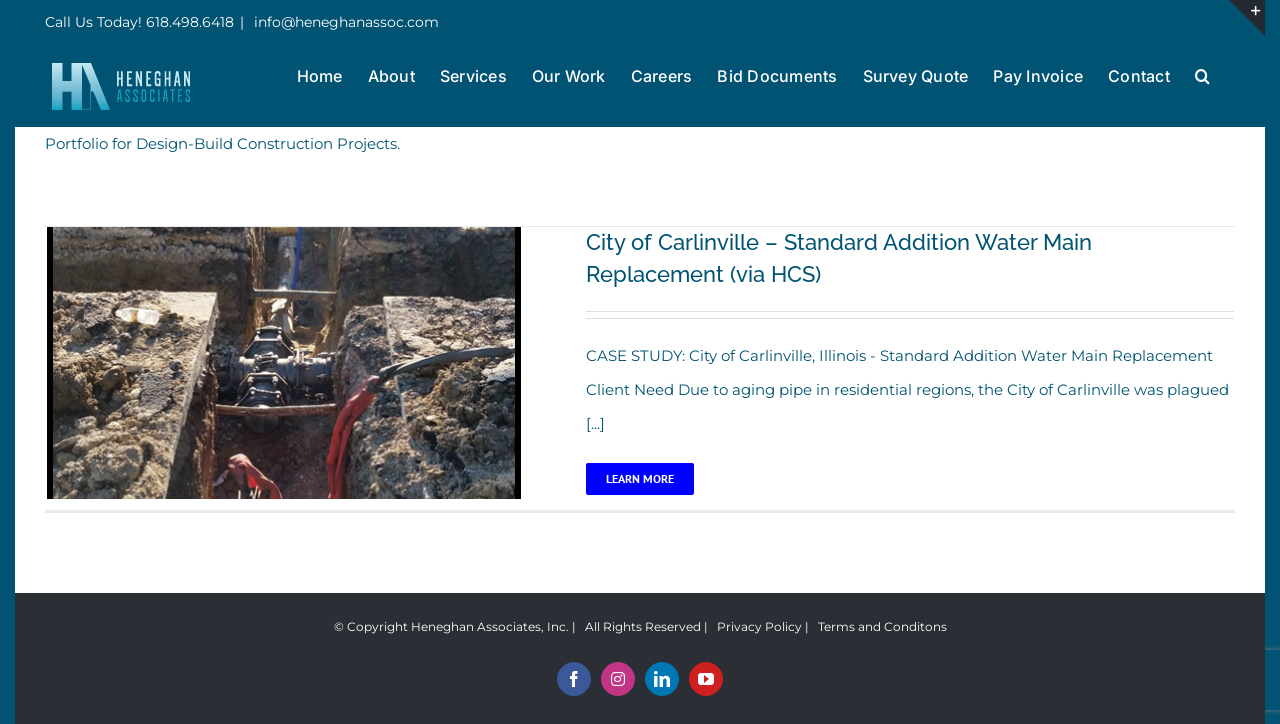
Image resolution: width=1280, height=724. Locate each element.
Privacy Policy (759, 626)
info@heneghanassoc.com (344, 22)
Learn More (640, 478)
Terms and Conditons (882, 626)
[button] (1202, 74)
